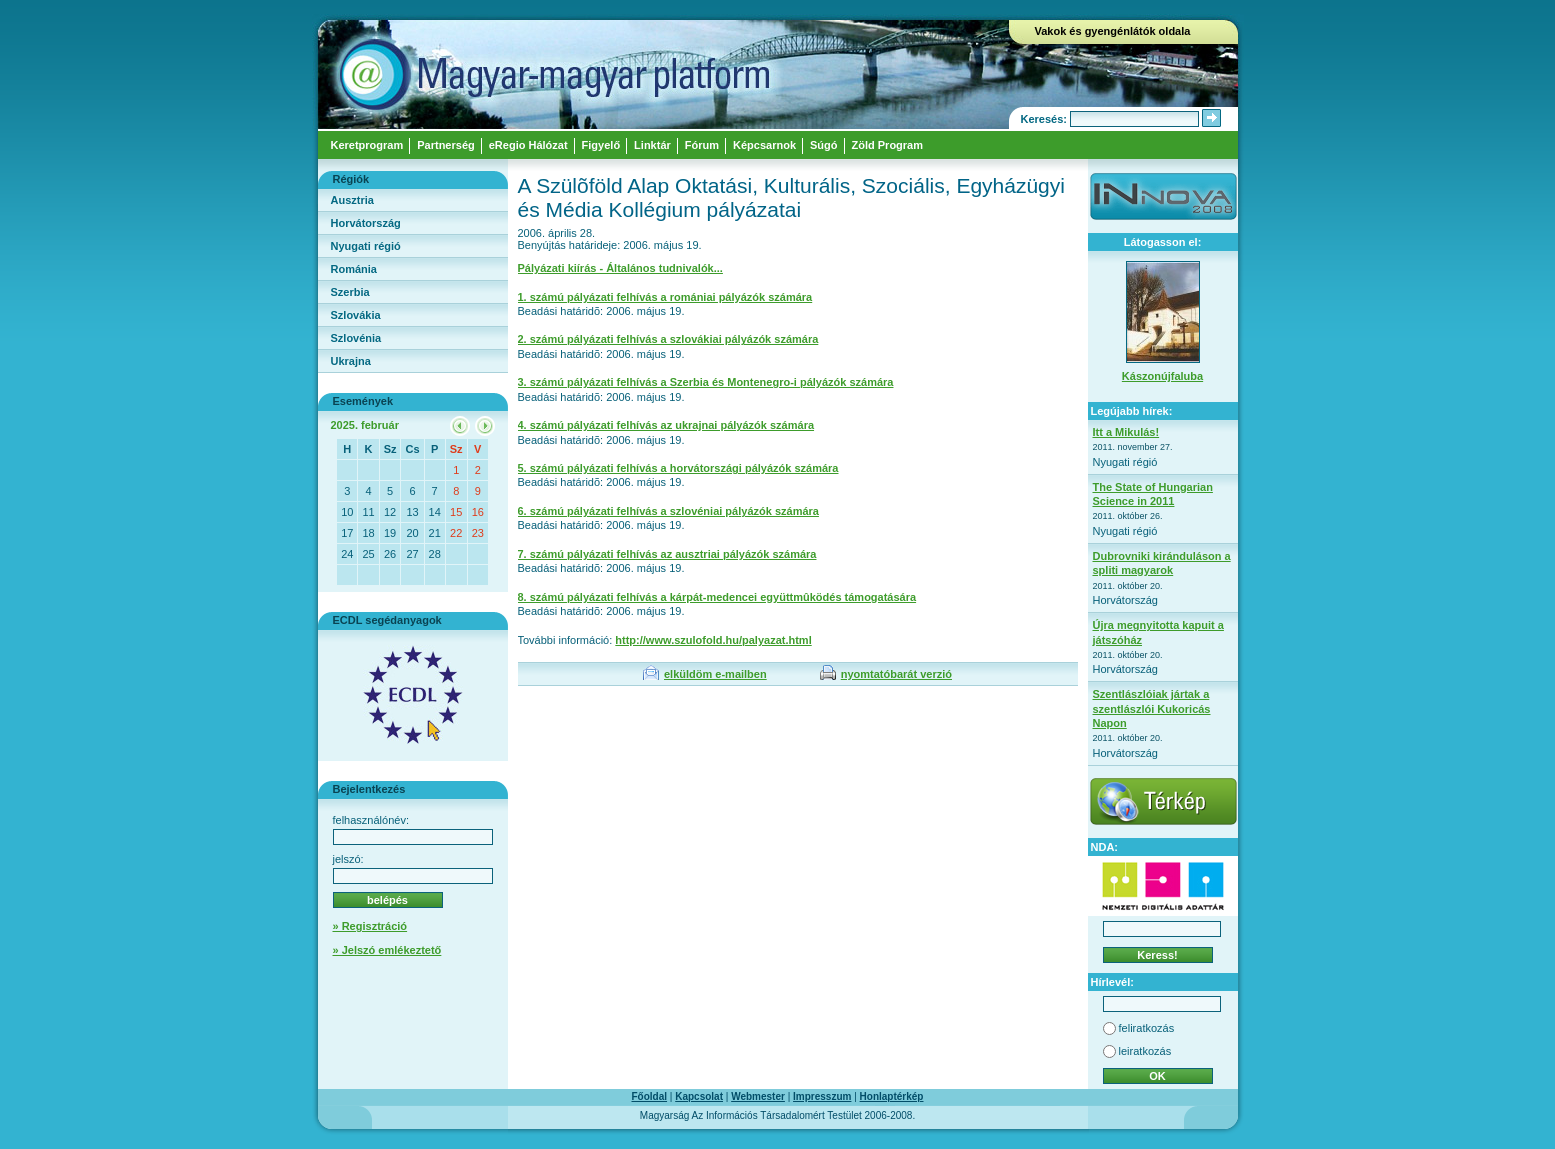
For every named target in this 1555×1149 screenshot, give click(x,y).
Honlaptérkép (892, 1096)
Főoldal (650, 1096)
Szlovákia (356, 315)
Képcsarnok (764, 145)
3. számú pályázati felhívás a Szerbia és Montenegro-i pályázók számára (706, 382)
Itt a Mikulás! (1126, 432)
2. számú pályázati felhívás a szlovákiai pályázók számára (668, 339)
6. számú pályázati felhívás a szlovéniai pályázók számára (668, 511)
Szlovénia (356, 338)
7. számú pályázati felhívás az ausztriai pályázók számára (667, 554)
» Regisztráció (370, 926)
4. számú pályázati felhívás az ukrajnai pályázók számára (666, 425)
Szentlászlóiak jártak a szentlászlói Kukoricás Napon (1152, 708)
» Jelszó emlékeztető (387, 950)
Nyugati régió (366, 246)
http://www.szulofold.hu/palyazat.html (713, 640)
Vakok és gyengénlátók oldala (1113, 31)
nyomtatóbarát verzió (896, 674)
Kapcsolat (699, 1096)
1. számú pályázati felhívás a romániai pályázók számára (665, 297)
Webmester (758, 1096)
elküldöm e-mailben (715, 674)
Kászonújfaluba (1162, 376)
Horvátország (366, 223)
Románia (354, 269)
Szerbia (350, 292)
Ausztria (352, 200)
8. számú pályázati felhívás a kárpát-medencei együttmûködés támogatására (717, 597)
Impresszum (822, 1096)
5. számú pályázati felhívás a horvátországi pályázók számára (678, 468)
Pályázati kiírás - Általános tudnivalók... (620, 268)
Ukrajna (351, 361)
